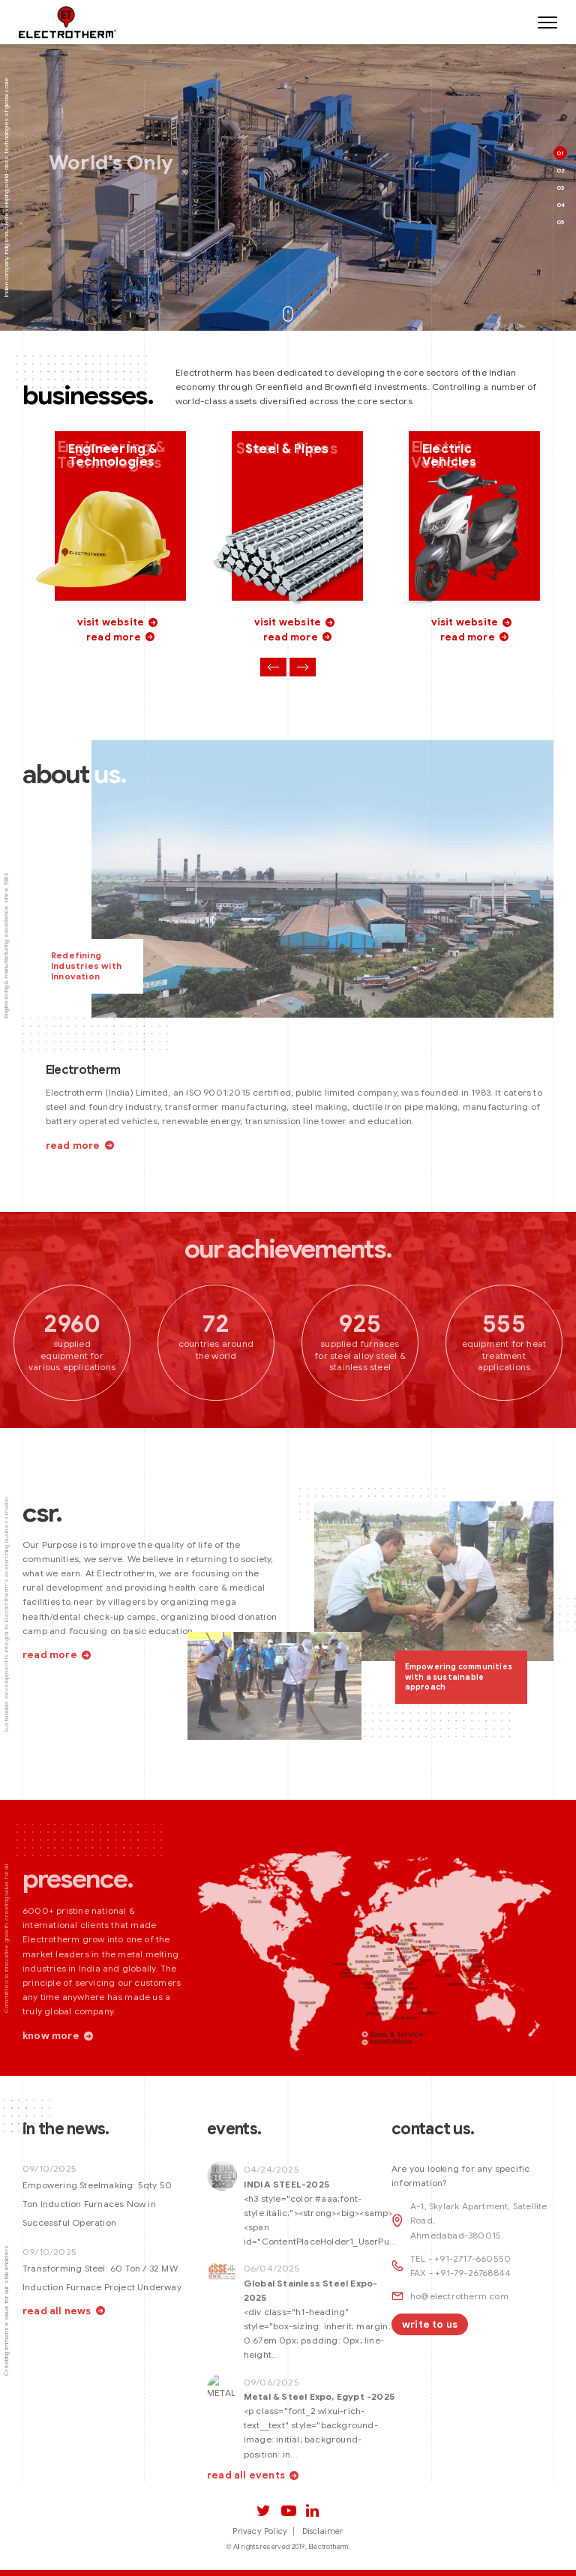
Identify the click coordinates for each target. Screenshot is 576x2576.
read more (113, 637)
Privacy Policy (259, 2531)
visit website (111, 623)
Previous (273, 668)
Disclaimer (323, 2531)
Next (303, 668)
